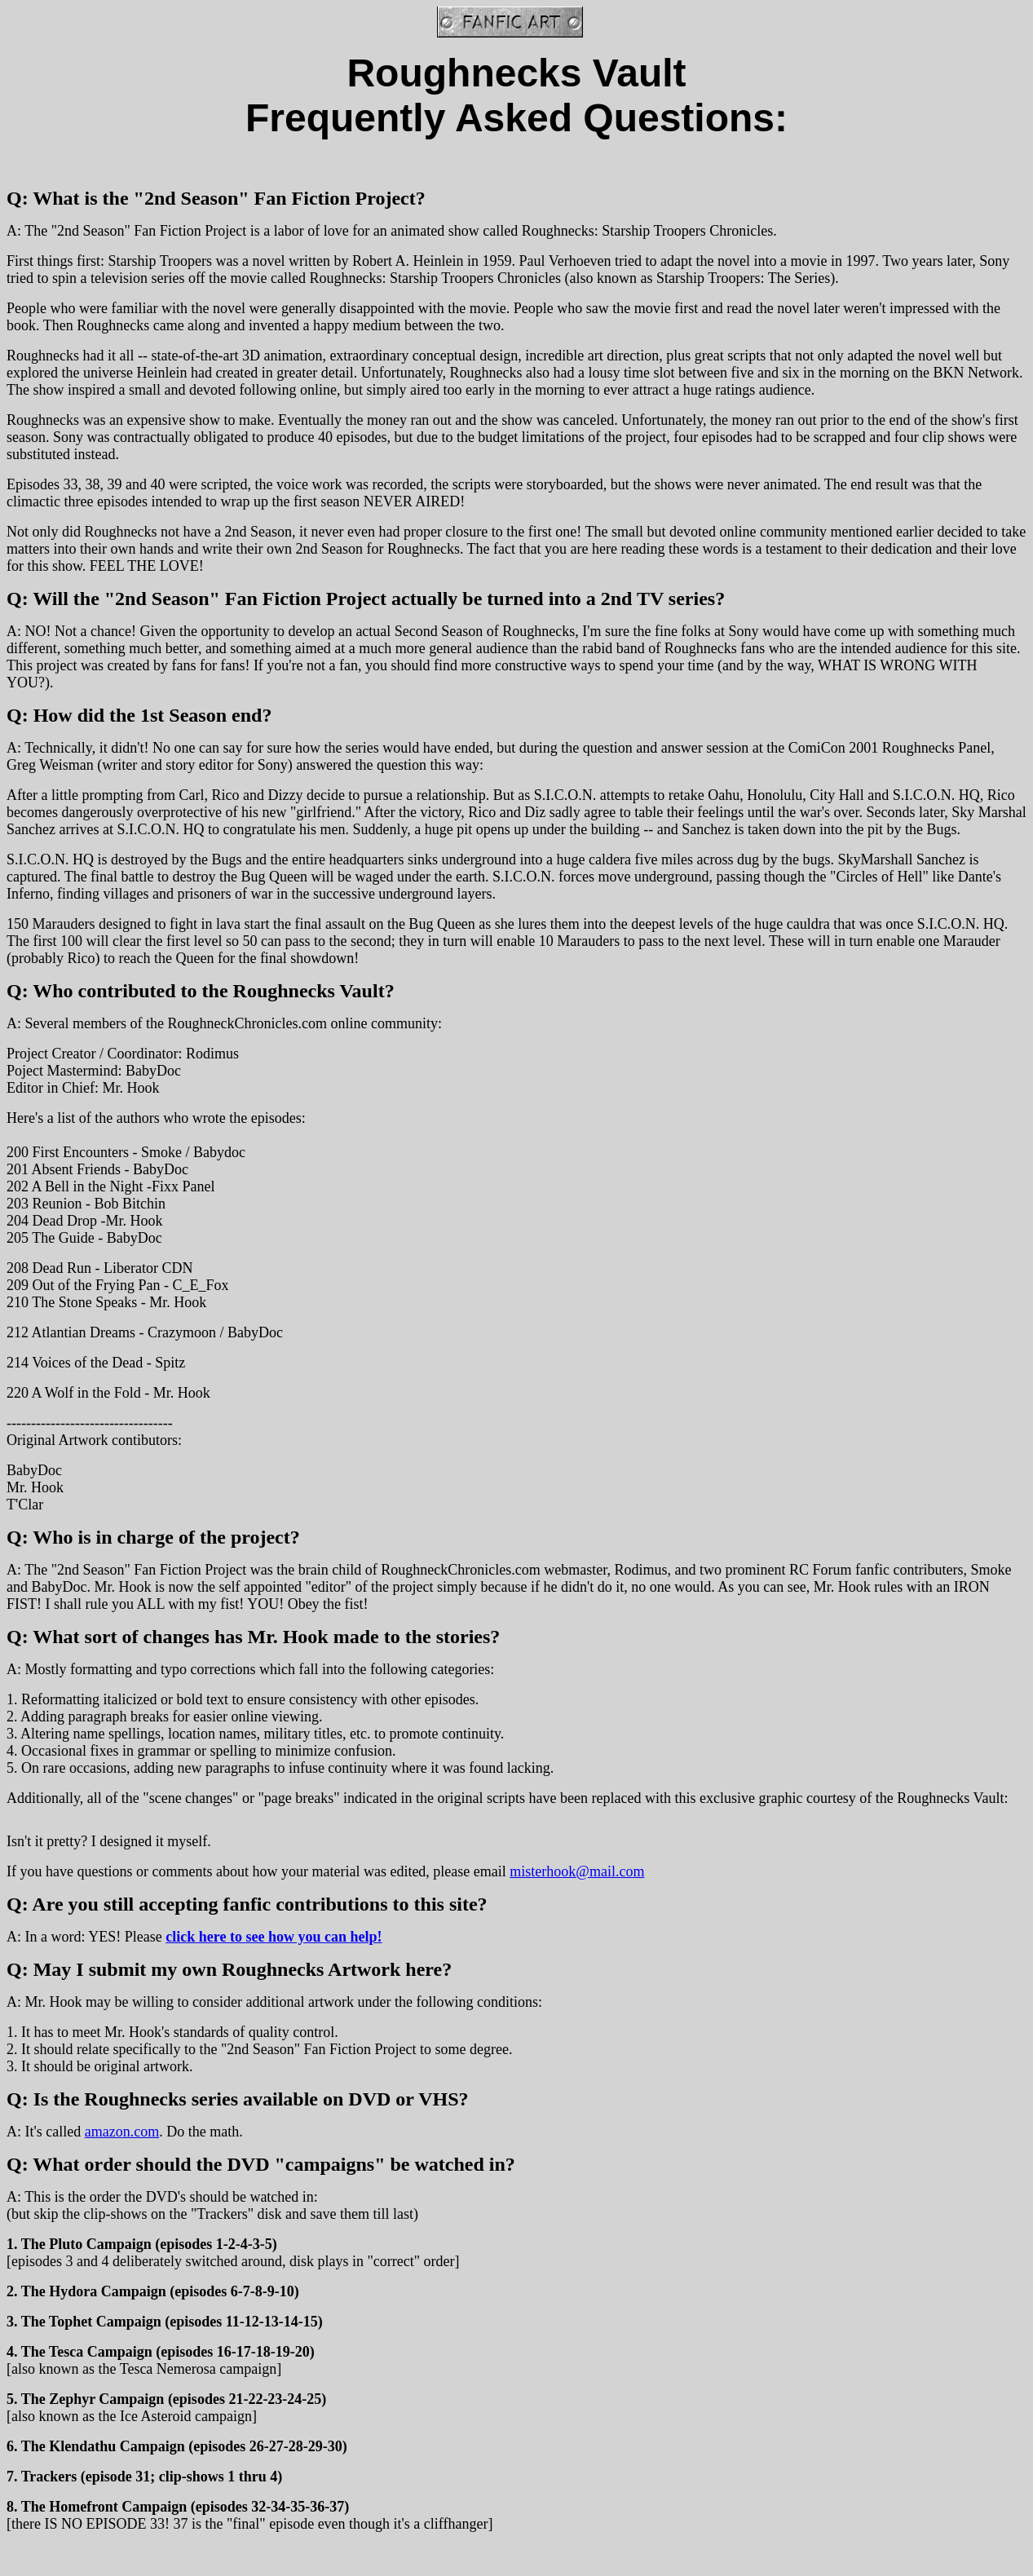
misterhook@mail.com (577, 1871)
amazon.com (122, 2131)
